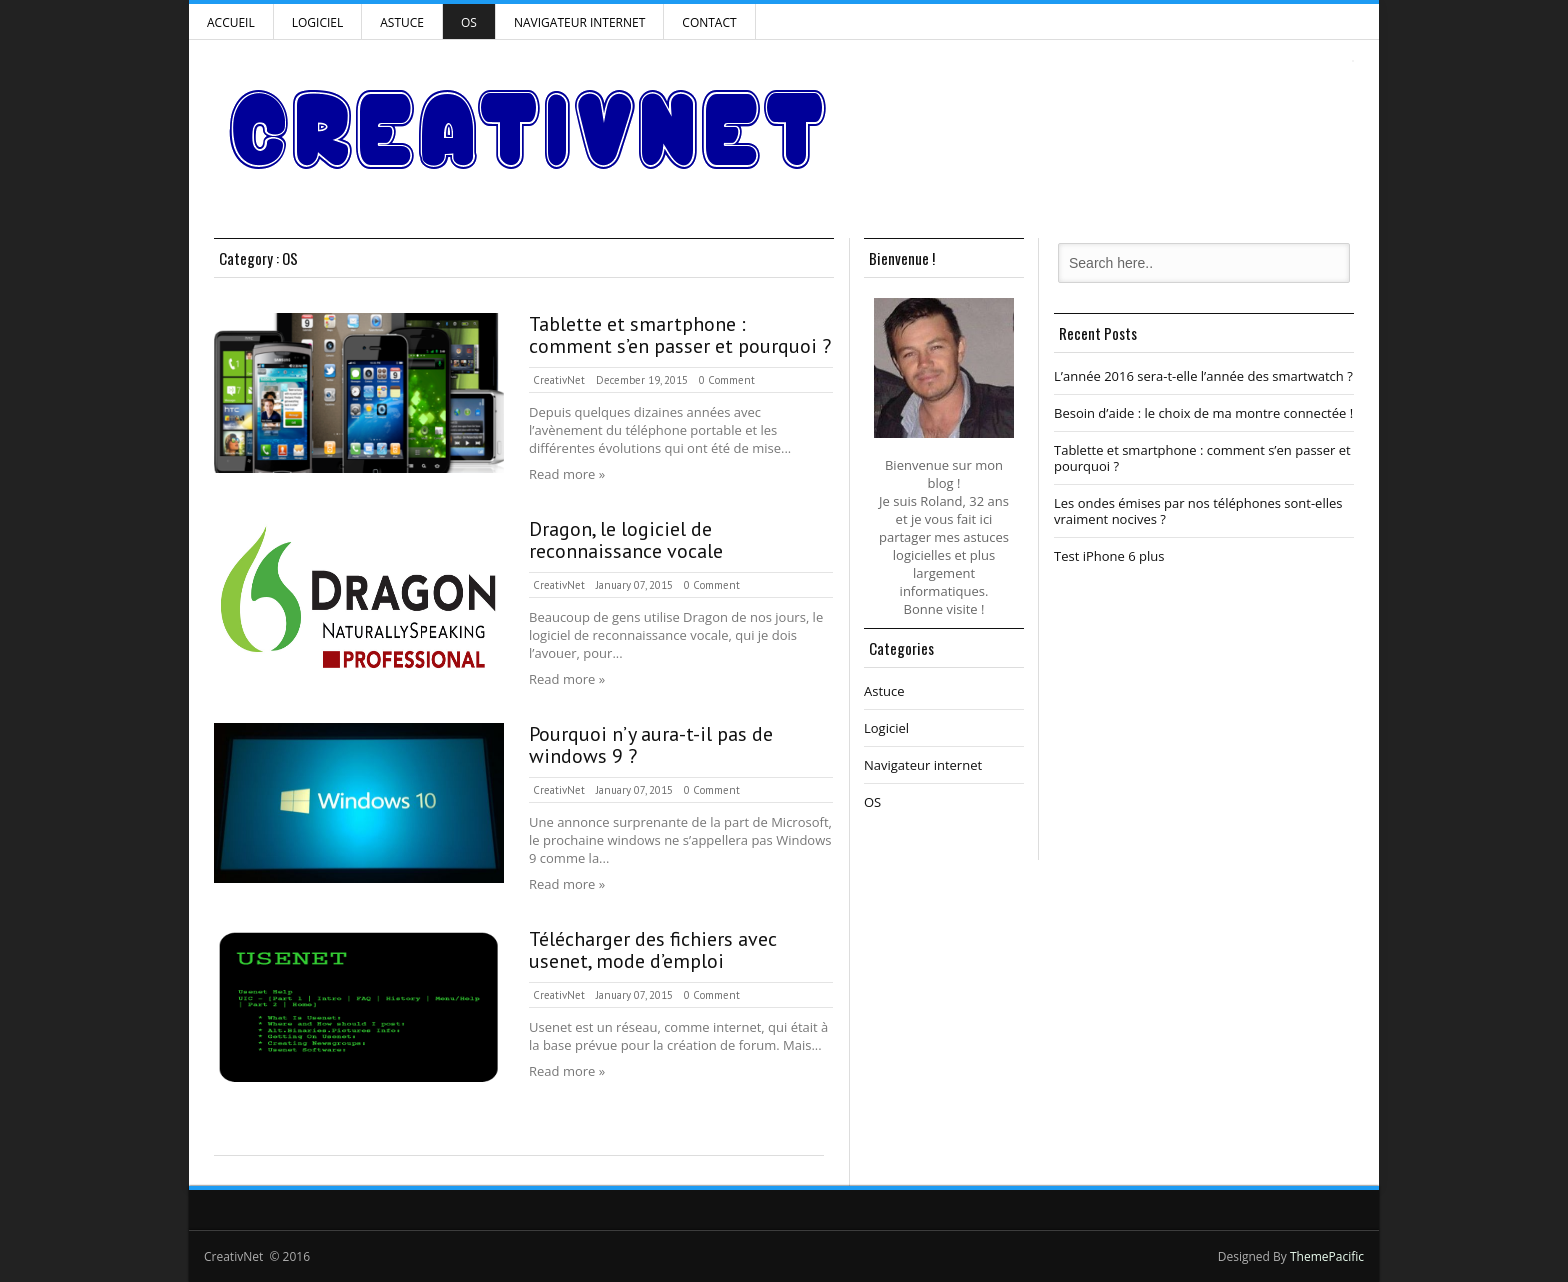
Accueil (231, 22)
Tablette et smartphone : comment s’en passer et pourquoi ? (680, 335)
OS (469, 22)
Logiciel (318, 22)
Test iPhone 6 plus (1109, 556)
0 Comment (727, 380)
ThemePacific (1327, 1256)
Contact (709, 22)
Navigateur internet (579, 22)
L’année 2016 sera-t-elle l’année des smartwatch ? (1203, 376)
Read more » (567, 474)
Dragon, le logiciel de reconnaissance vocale (626, 540)
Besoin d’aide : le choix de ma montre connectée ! (1203, 413)
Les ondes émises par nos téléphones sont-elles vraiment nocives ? (1198, 511)
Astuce (402, 22)
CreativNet (559, 380)
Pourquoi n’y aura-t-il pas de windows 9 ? (651, 745)
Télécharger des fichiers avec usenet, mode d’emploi (653, 950)
